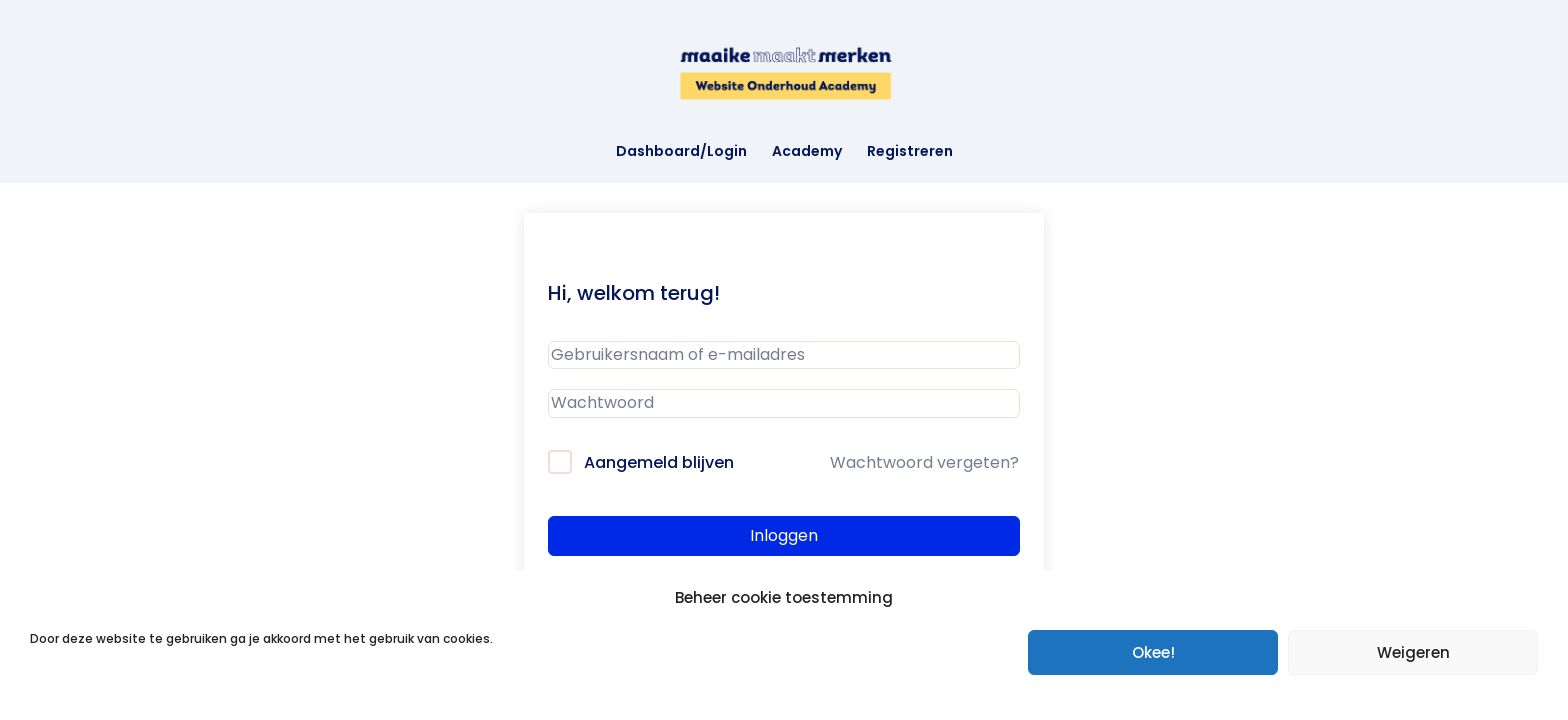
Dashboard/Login (681, 152)
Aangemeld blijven (659, 462)
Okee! (1153, 652)
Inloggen (784, 535)
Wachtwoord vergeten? (924, 462)
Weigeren (1413, 652)
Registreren (910, 152)
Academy (807, 152)
